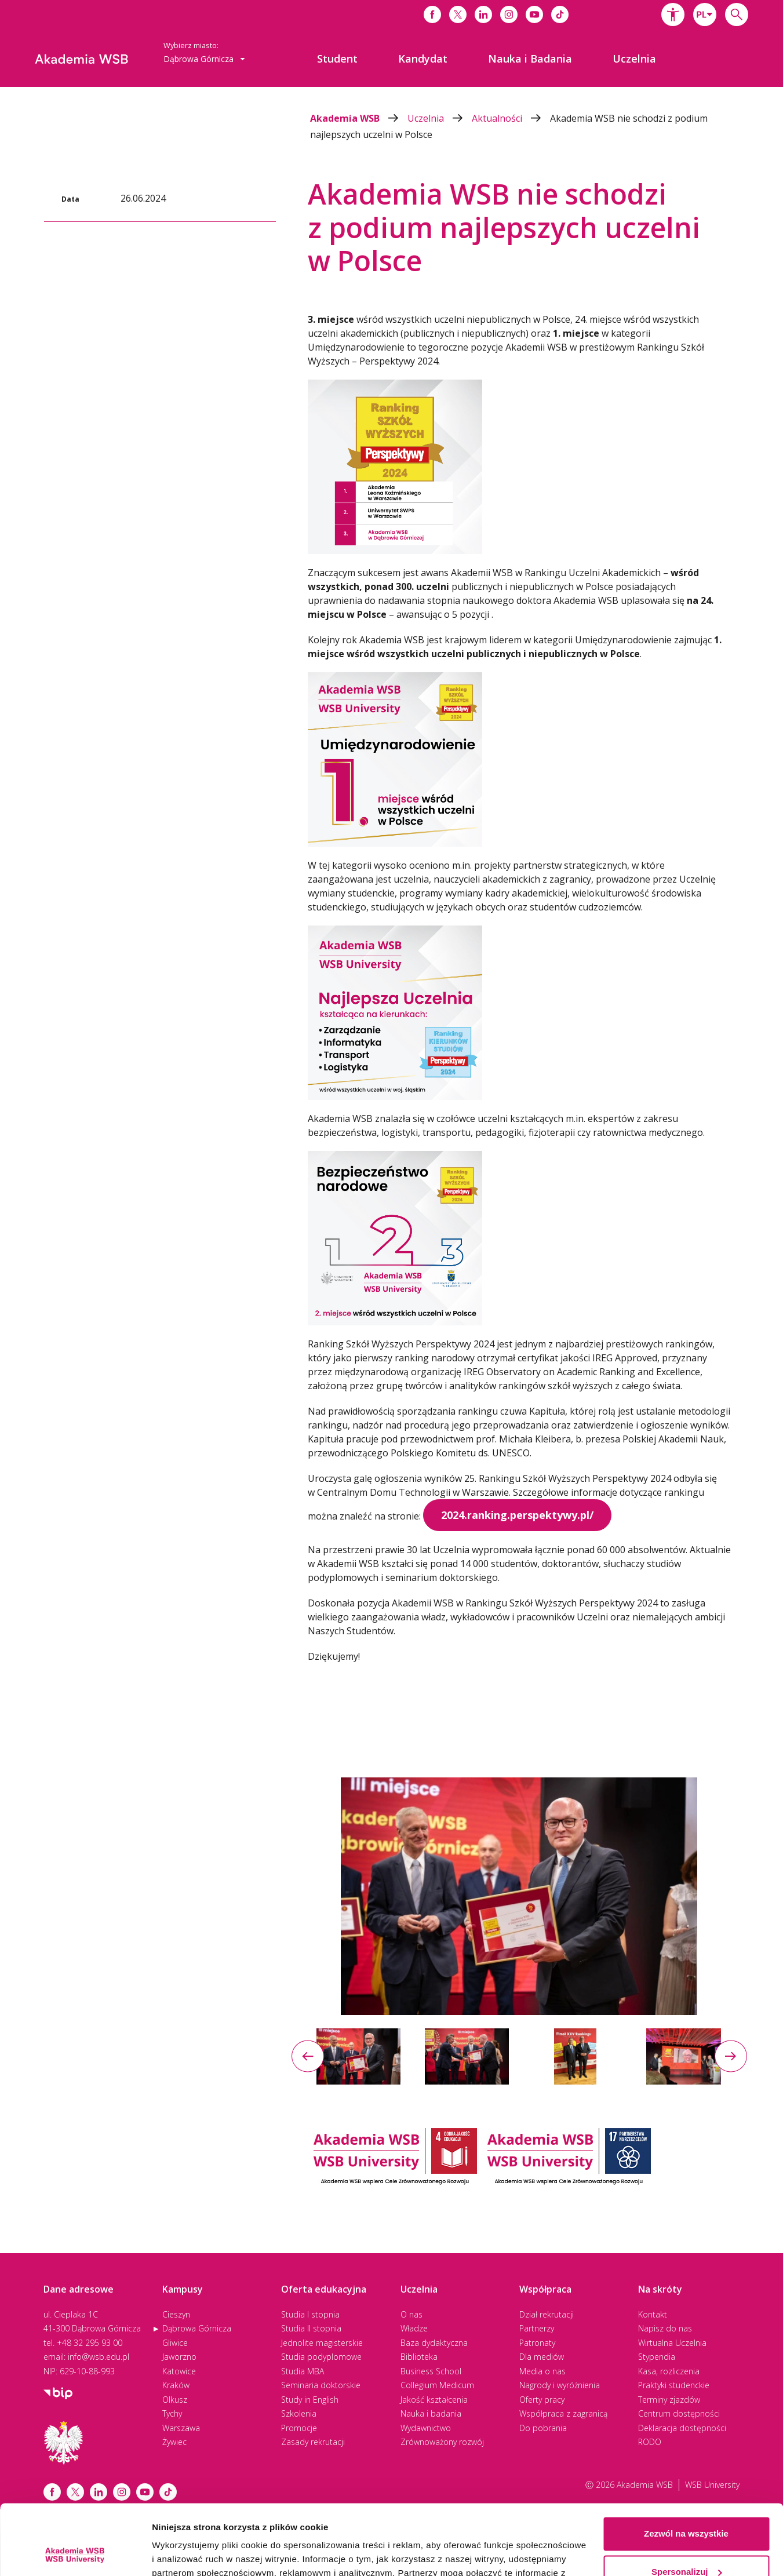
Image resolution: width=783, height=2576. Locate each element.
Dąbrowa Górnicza (196, 2328)
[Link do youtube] (534, 14)
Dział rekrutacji (546, 2314)
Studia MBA (302, 2371)
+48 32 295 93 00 (89, 2342)
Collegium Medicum (437, 2385)
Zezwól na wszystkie (686, 2468)
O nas (411, 2314)
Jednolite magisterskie (322, 2342)
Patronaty (537, 2342)
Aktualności (511, 118)
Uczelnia (439, 118)
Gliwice (175, 2342)
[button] (672, 14)
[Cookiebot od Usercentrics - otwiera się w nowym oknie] (75, 2553)
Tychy (172, 2413)
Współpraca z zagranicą (563, 2413)
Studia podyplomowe (321, 2356)
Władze (414, 2328)
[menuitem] (337, 59)
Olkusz (174, 2399)
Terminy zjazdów (669, 2399)
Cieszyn (176, 2314)
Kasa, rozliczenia (669, 2371)
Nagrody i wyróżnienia (559, 2385)
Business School (430, 2371)
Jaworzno (179, 2356)
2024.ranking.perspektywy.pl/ (517, 1515)
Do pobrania (543, 2427)
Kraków (176, 2385)
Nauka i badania (430, 2413)
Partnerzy (536, 2328)
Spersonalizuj (686, 2506)
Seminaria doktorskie (320, 2385)
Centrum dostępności (679, 2413)
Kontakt (652, 2314)
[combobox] (704, 14)
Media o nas (542, 2371)
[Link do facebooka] (432, 14)
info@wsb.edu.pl (98, 2356)
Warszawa (181, 2427)
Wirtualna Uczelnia (672, 2342)
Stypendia (656, 2356)
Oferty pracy (542, 2399)
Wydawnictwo (425, 2427)
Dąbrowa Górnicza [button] (204, 58)
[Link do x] (458, 14)
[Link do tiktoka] (560, 14)
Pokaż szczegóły (186, 2553)
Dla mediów (541, 2356)
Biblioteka (419, 2356)
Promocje (299, 2427)
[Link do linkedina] (483, 14)
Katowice (179, 2371)
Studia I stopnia (310, 2314)
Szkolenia (298, 2413)
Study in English (309, 2399)
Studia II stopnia (311, 2328)
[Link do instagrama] (509, 14)
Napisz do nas (665, 2328)
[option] (519, 1896)
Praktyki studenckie (673, 2385)
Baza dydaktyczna (434, 2342)
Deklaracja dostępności (682, 2427)
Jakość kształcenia (434, 2399)
